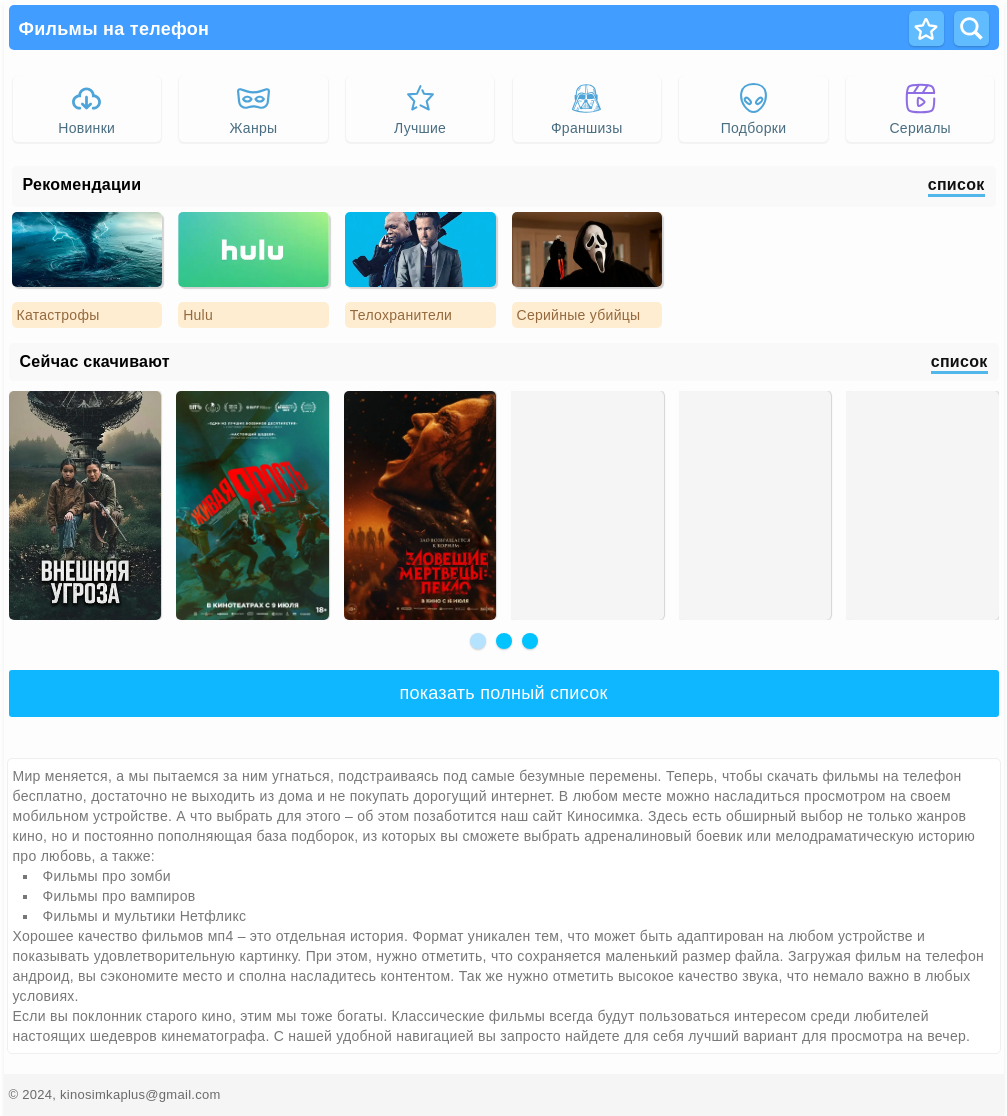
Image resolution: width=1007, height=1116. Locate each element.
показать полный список (503, 693)
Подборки (754, 109)
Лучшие (420, 109)
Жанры (254, 109)
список (956, 184)
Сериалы (919, 109)
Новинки (86, 109)
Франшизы (587, 109)
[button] (478, 641)
